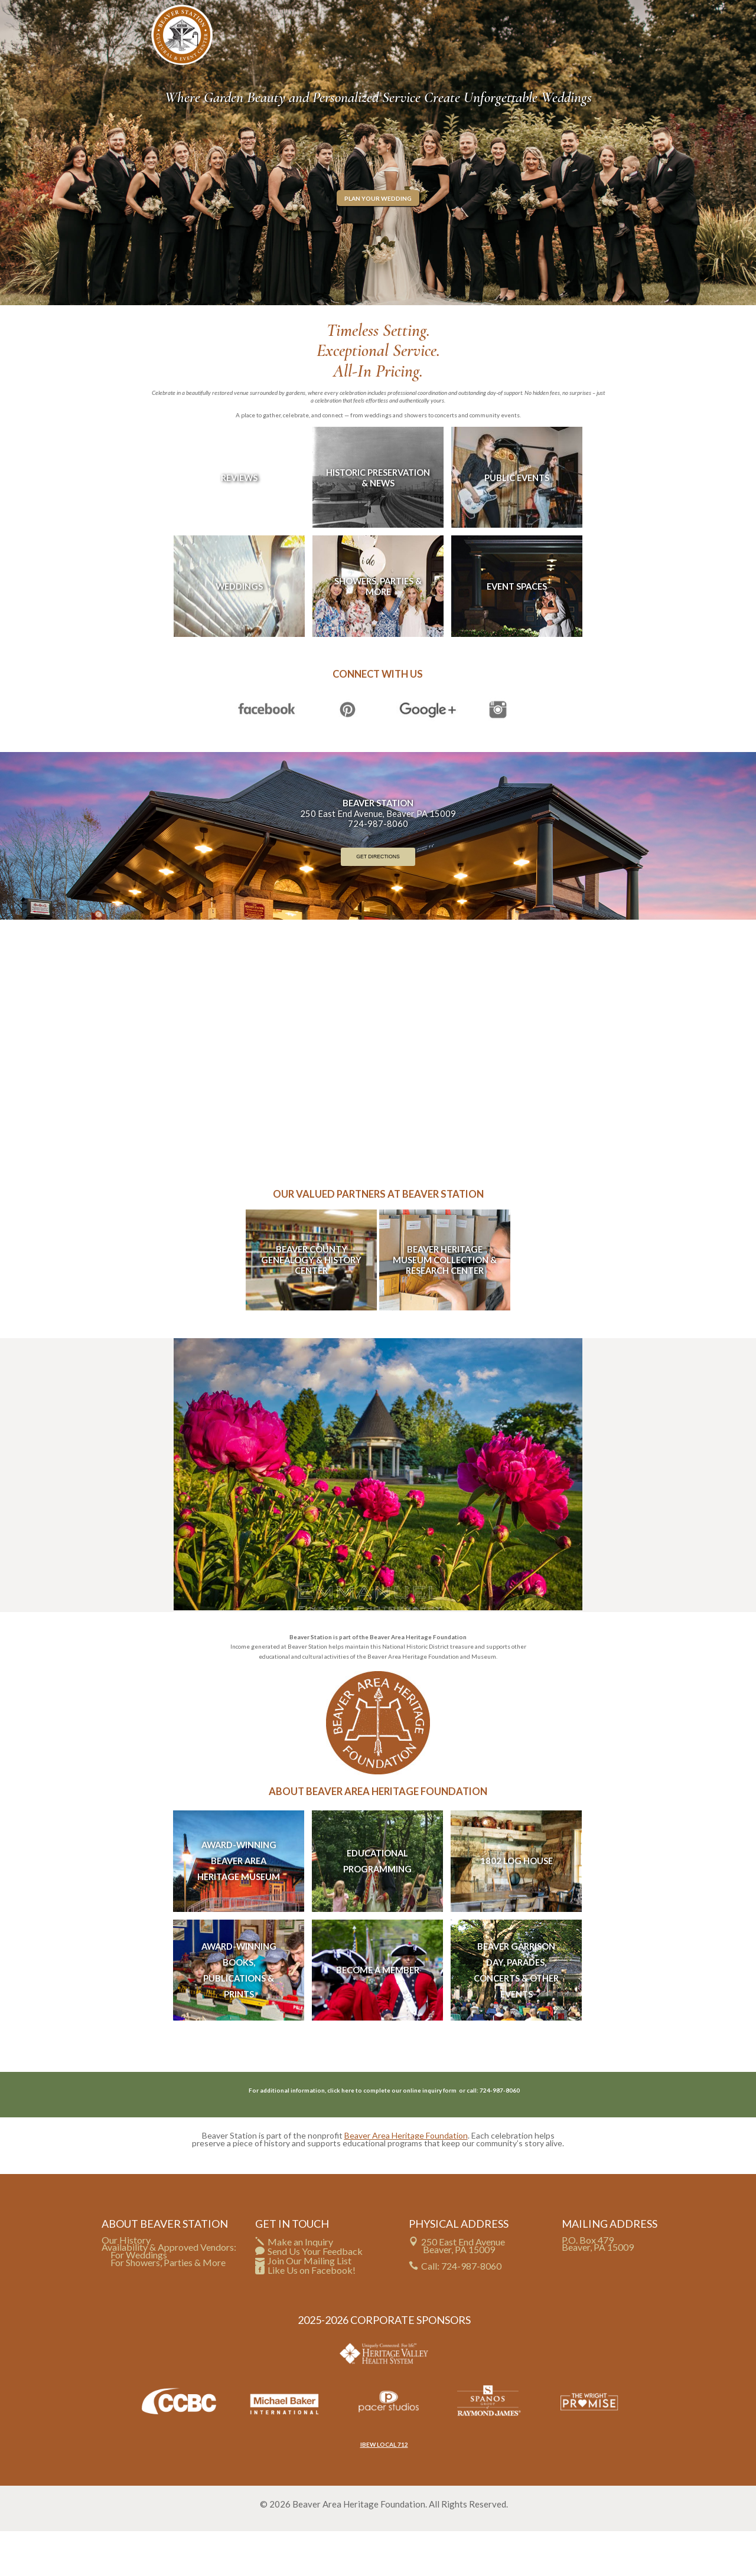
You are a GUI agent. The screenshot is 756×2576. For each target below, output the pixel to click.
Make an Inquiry (300, 2286)
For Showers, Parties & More (168, 2307)
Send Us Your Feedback (315, 2296)
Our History (126, 2284)
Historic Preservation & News (378, 522)
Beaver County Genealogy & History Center (311, 1305)
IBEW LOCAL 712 (384, 2489)
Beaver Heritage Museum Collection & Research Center (445, 1305)
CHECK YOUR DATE (559, 11)
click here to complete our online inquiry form (392, 2135)
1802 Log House (516, 1906)
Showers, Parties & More (378, 631)
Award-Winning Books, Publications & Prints (238, 2015)
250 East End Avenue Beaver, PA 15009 (463, 2290)
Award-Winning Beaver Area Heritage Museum (238, 1906)
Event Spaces (517, 631)
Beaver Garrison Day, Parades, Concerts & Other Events (516, 2015)
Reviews (239, 522)
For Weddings (138, 2300)
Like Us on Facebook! (312, 2314)
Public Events (516, 522)
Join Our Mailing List (309, 2305)
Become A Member (377, 2014)
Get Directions (378, 901)
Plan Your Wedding (378, 243)
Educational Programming (377, 1905)
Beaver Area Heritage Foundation (406, 2180)
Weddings (239, 631)
